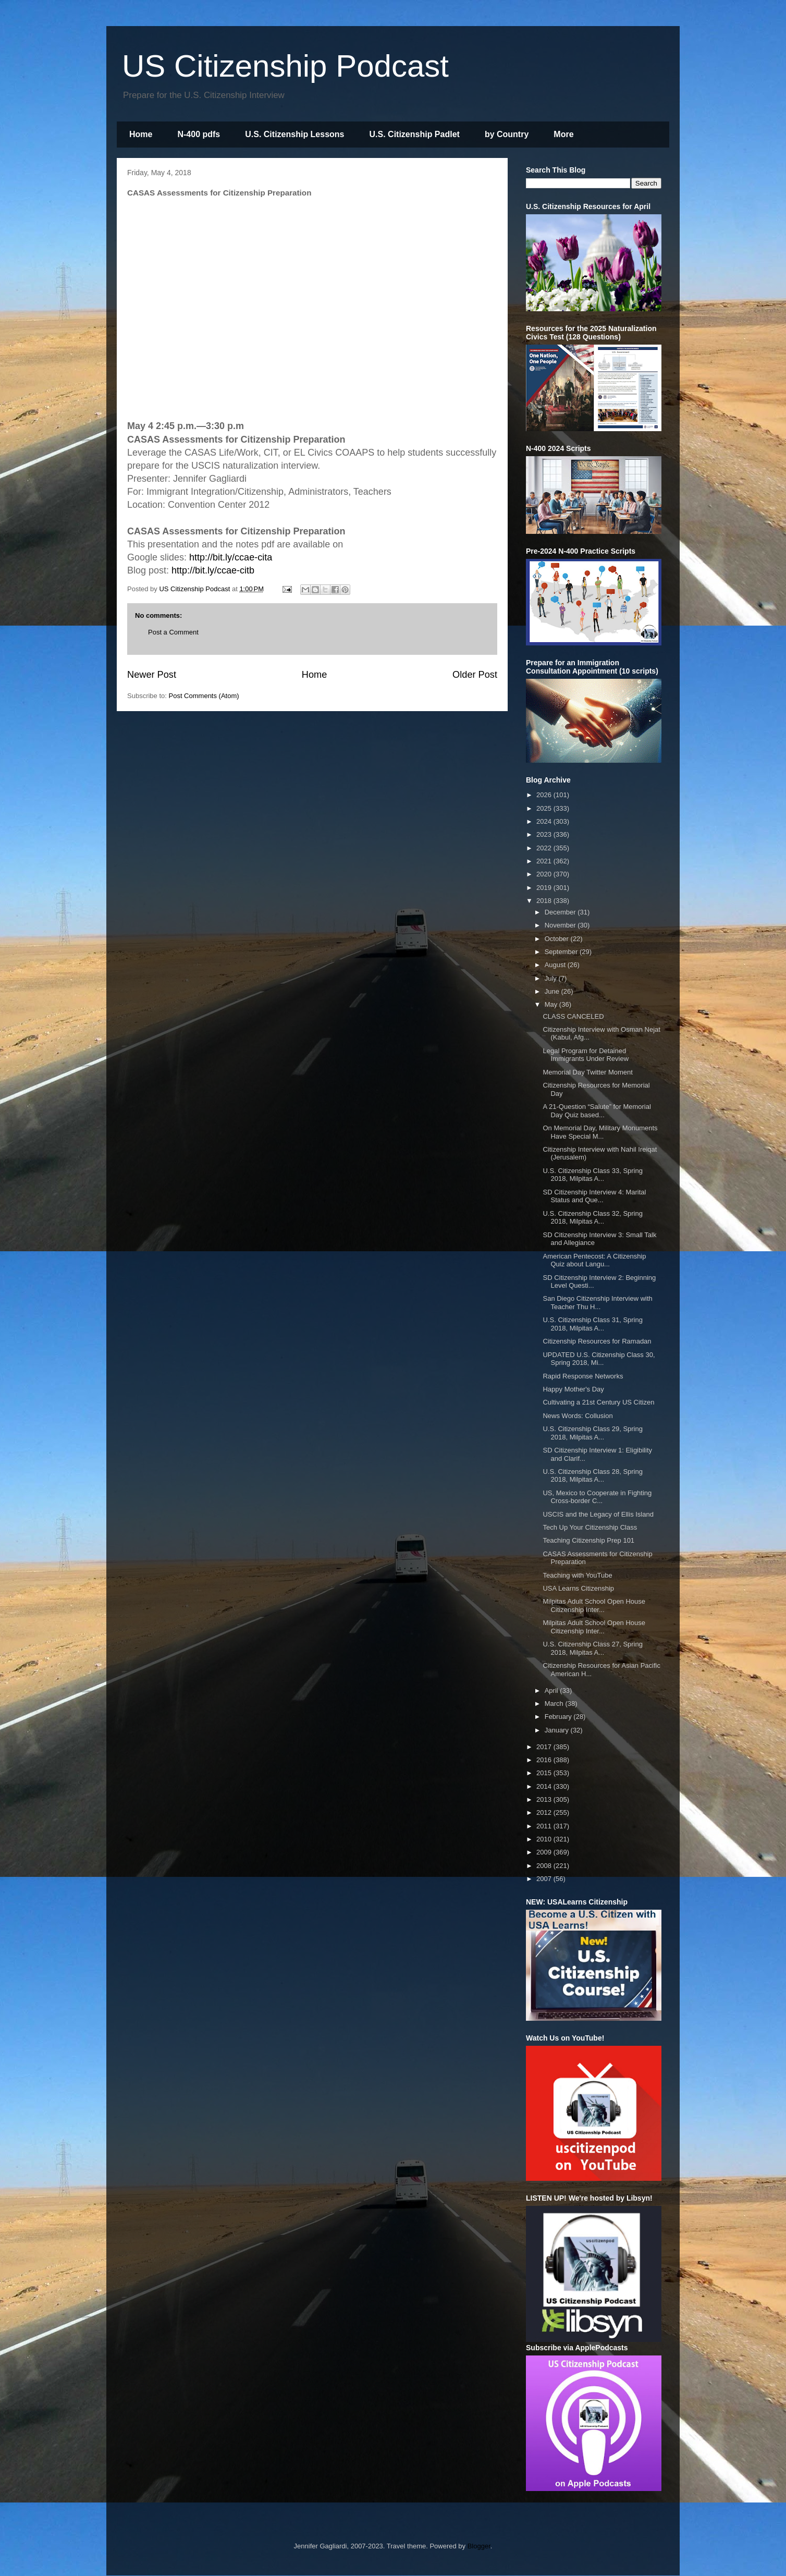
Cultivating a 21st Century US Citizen (598, 1402)
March (555, 1703)
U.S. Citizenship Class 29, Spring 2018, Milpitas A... (592, 1433)
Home (140, 134)
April (552, 1690)
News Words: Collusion (577, 1416)
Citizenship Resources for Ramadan (597, 1341)
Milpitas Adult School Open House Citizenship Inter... (594, 1605)
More (563, 134)
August (556, 965)
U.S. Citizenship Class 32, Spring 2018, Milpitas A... (592, 1218)
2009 (545, 1852)
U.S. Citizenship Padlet (415, 134)
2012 (545, 1812)
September (562, 952)
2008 (545, 1866)
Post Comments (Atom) (204, 696)
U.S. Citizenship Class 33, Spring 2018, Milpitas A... (592, 1175)
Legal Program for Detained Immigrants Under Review (586, 1055)
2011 (545, 1826)
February (559, 1716)
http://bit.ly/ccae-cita (230, 557)
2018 (545, 901)
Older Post (474, 674)
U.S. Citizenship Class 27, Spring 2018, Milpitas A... (592, 1648)
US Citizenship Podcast (285, 65)
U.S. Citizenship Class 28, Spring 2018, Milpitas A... (592, 1476)
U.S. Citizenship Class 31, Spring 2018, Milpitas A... (592, 1324)
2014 (545, 1786)
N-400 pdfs (198, 134)
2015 (545, 1773)
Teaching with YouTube (577, 1575)
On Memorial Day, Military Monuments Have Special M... (600, 1132)
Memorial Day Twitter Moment (587, 1072)
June (553, 991)
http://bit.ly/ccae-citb (212, 570)
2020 (545, 874)
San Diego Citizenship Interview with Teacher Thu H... (597, 1303)
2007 (545, 1879)
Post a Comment (173, 632)
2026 (545, 795)
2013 (545, 1799)
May (552, 1004)
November (561, 925)
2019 (545, 888)
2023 (545, 834)
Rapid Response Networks (583, 1376)
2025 (545, 808)
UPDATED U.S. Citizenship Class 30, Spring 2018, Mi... (599, 1359)
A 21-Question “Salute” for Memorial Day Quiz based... (596, 1111)
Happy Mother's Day (573, 1389)
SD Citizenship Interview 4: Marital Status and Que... (594, 1196)
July (552, 978)
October (558, 939)
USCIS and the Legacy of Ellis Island (598, 1514)
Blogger (479, 2546)
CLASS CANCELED (573, 1016)
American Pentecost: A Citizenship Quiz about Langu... (594, 1260)
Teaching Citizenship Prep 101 (588, 1540)
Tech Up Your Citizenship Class (590, 1527)
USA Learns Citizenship (578, 1588)
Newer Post (151, 674)
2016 (545, 1760)
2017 (545, 1747)
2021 (545, 861)
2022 (545, 848)
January (558, 1730)
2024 (545, 821)
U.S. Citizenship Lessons (294, 134)
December (561, 912)
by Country (507, 134)
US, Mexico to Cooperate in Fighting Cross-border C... (597, 1497)
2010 (545, 1839)
